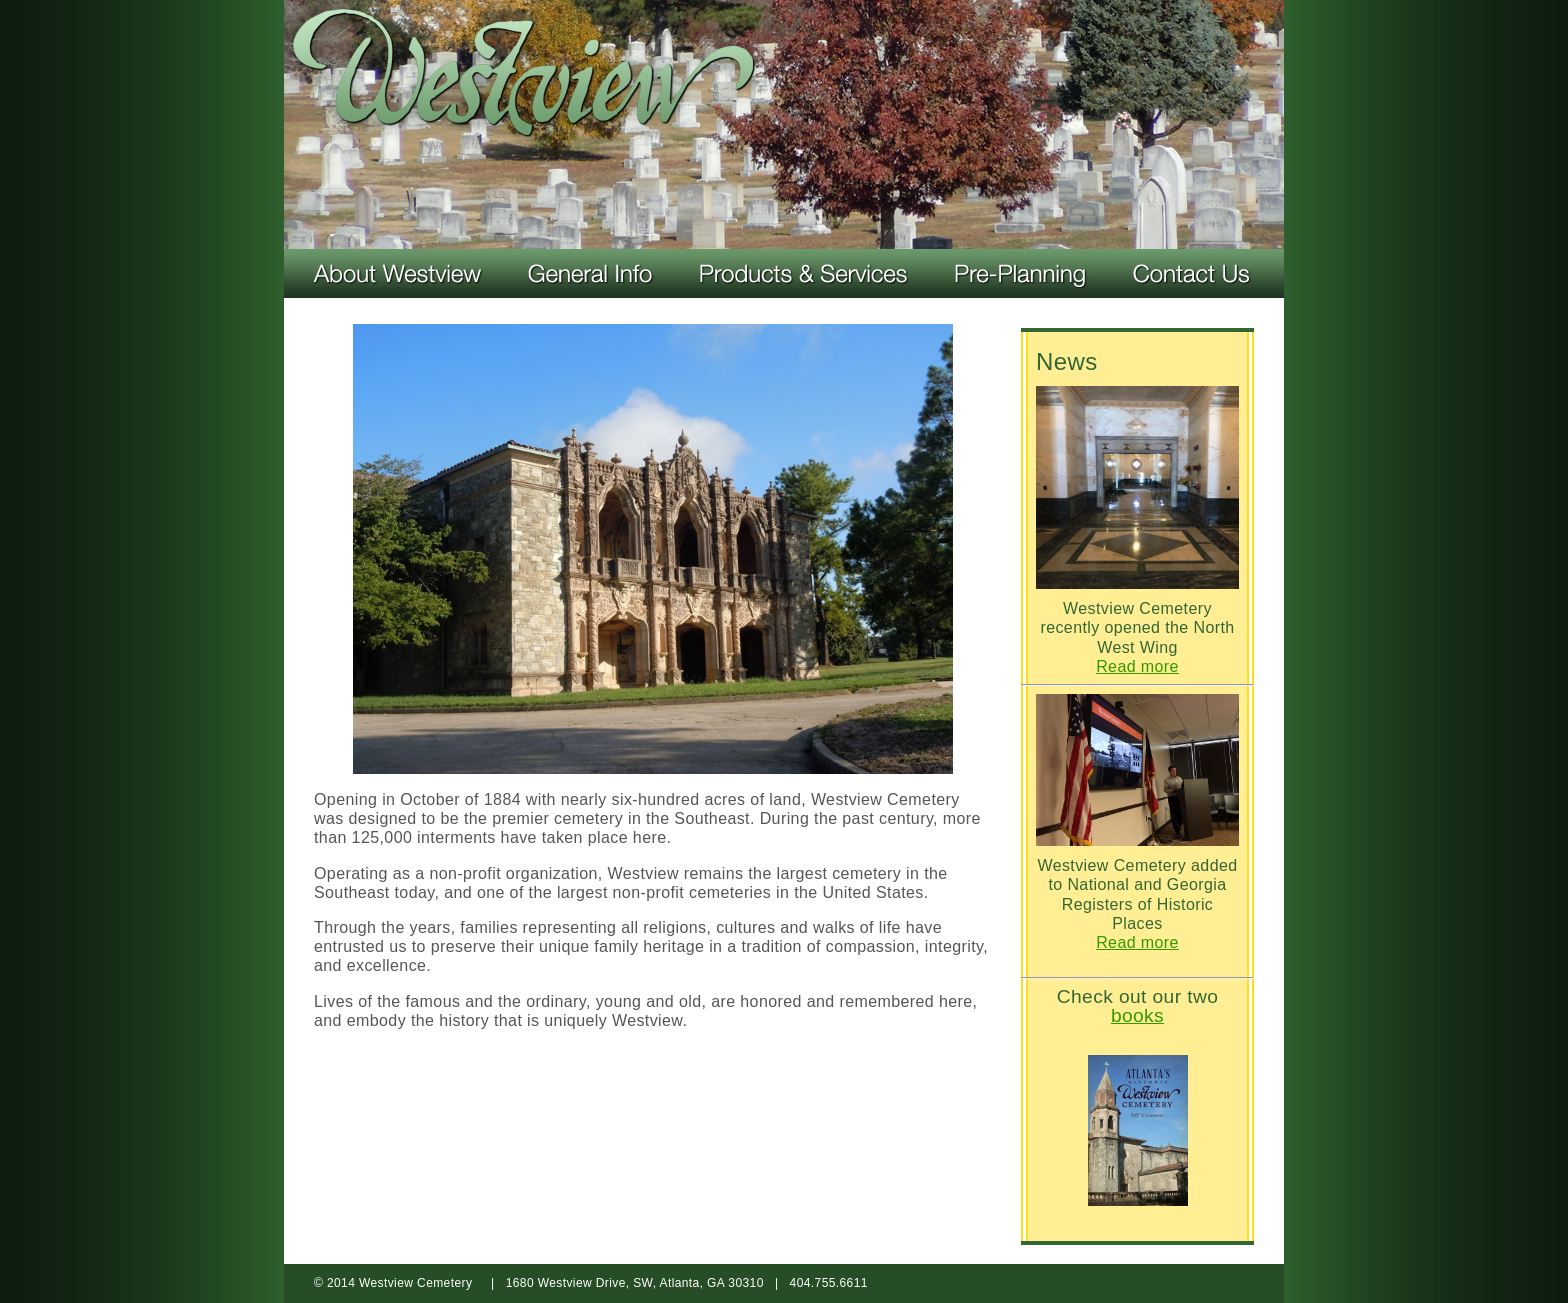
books (1137, 1015)
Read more (1137, 666)
